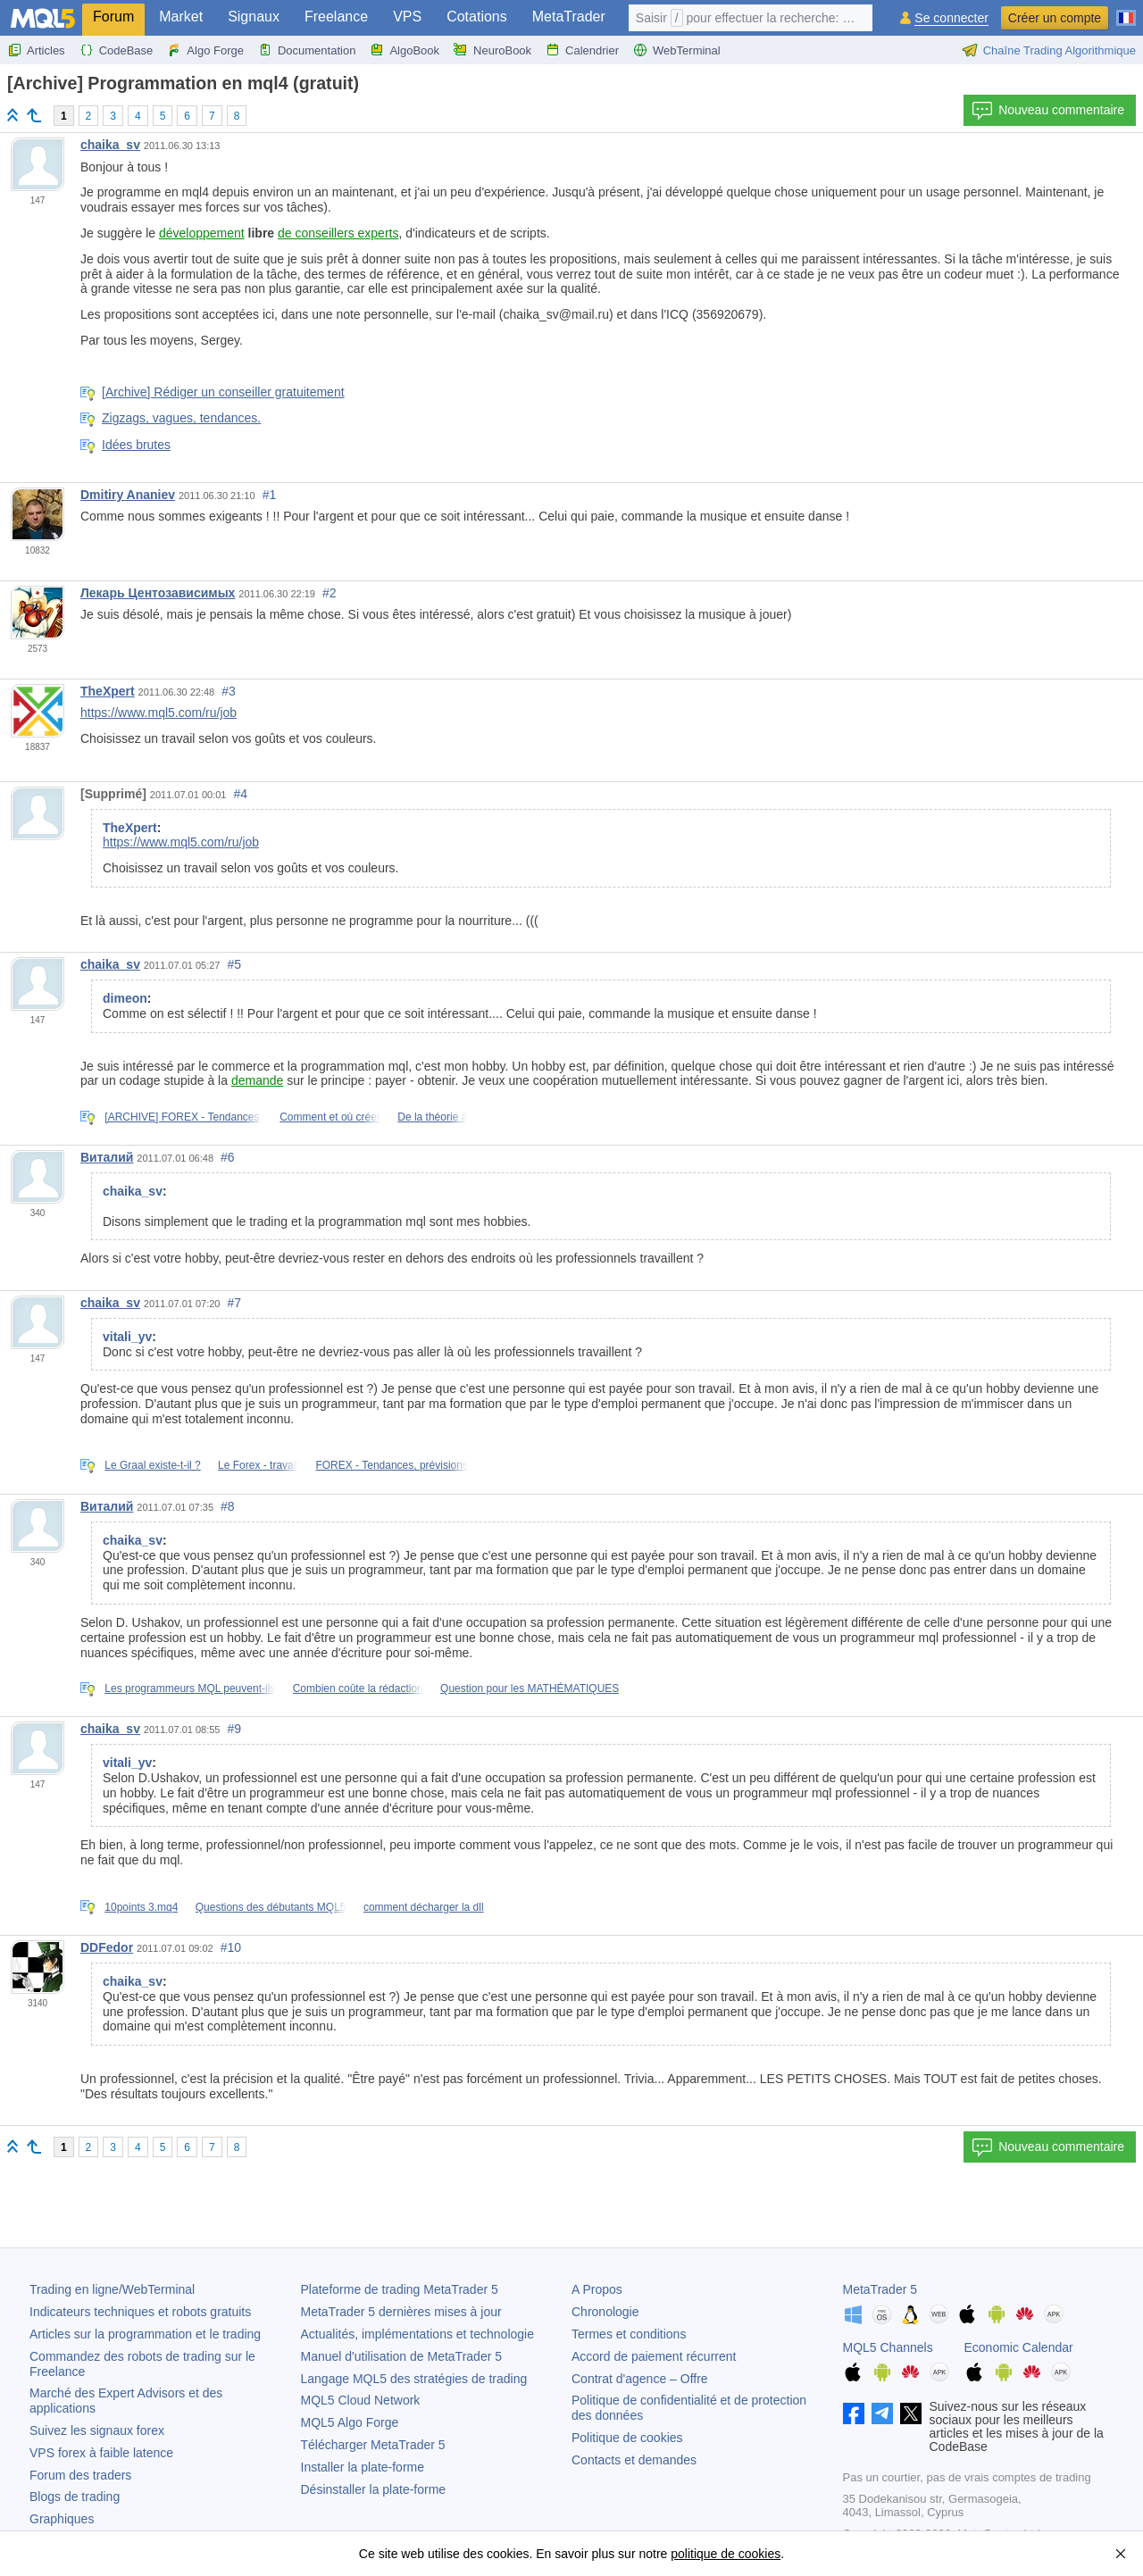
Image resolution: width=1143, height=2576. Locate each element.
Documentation (306, 50)
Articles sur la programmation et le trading (145, 2334)
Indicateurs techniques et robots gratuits (140, 2312)
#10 (231, 1947)
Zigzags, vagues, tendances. (181, 418)
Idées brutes (136, 445)
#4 (240, 794)
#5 (235, 964)
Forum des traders (80, 2475)
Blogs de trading (74, 2496)
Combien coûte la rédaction (358, 1688)
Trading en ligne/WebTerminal (112, 2289)
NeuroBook (492, 50)
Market (181, 16)
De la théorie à (432, 1117)
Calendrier (582, 50)
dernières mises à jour (401, 2312)
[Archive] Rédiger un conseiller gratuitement (223, 392)
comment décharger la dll (423, 1907)
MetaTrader (568, 16)
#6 (228, 1157)
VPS (407, 16)
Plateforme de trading (399, 2289)
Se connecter (951, 18)
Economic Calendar (1018, 2347)
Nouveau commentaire (1048, 110)
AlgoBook (404, 50)
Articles (36, 50)
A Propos (597, 2289)
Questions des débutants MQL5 (271, 1907)
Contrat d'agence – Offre (640, 2379)
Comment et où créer (329, 1117)
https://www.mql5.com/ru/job (158, 712)
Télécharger (373, 2445)
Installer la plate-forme (363, 2467)
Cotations (476, 16)
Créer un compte (1054, 18)
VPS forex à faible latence (101, 2453)
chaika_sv (110, 145)
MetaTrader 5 (880, 2289)
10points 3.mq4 (141, 1907)
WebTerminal (677, 50)
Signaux (253, 16)
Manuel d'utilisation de (402, 2356)
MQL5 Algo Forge (350, 2422)
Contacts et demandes (634, 2460)
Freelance (336, 16)
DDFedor (106, 1947)
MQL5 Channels (888, 2347)
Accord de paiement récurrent (654, 2356)
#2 (329, 593)
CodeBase (116, 50)
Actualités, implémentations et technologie (417, 2334)
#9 (235, 1729)
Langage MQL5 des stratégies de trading (414, 2379)
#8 (228, 1506)
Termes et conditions (629, 2334)
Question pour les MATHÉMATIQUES (529, 1688)
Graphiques (61, 2519)
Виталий (106, 1157)
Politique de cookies (627, 2437)
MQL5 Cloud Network (361, 2400)
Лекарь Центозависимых (157, 593)
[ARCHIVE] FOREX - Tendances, (183, 1117)
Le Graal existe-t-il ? (152, 1465)
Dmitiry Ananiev (127, 495)
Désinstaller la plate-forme (373, 2489)
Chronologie (605, 2312)
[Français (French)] (1126, 11)
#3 (228, 691)
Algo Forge (205, 50)
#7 (235, 1303)
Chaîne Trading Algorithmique (1049, 50)
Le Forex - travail (258, 1465)
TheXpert (107, 691)
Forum (113, 16)
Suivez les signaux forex (96, 2430)
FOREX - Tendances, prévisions (391, 1465)
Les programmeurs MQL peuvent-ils (189, 1688)
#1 (270, 495)
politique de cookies (725, 2554)
